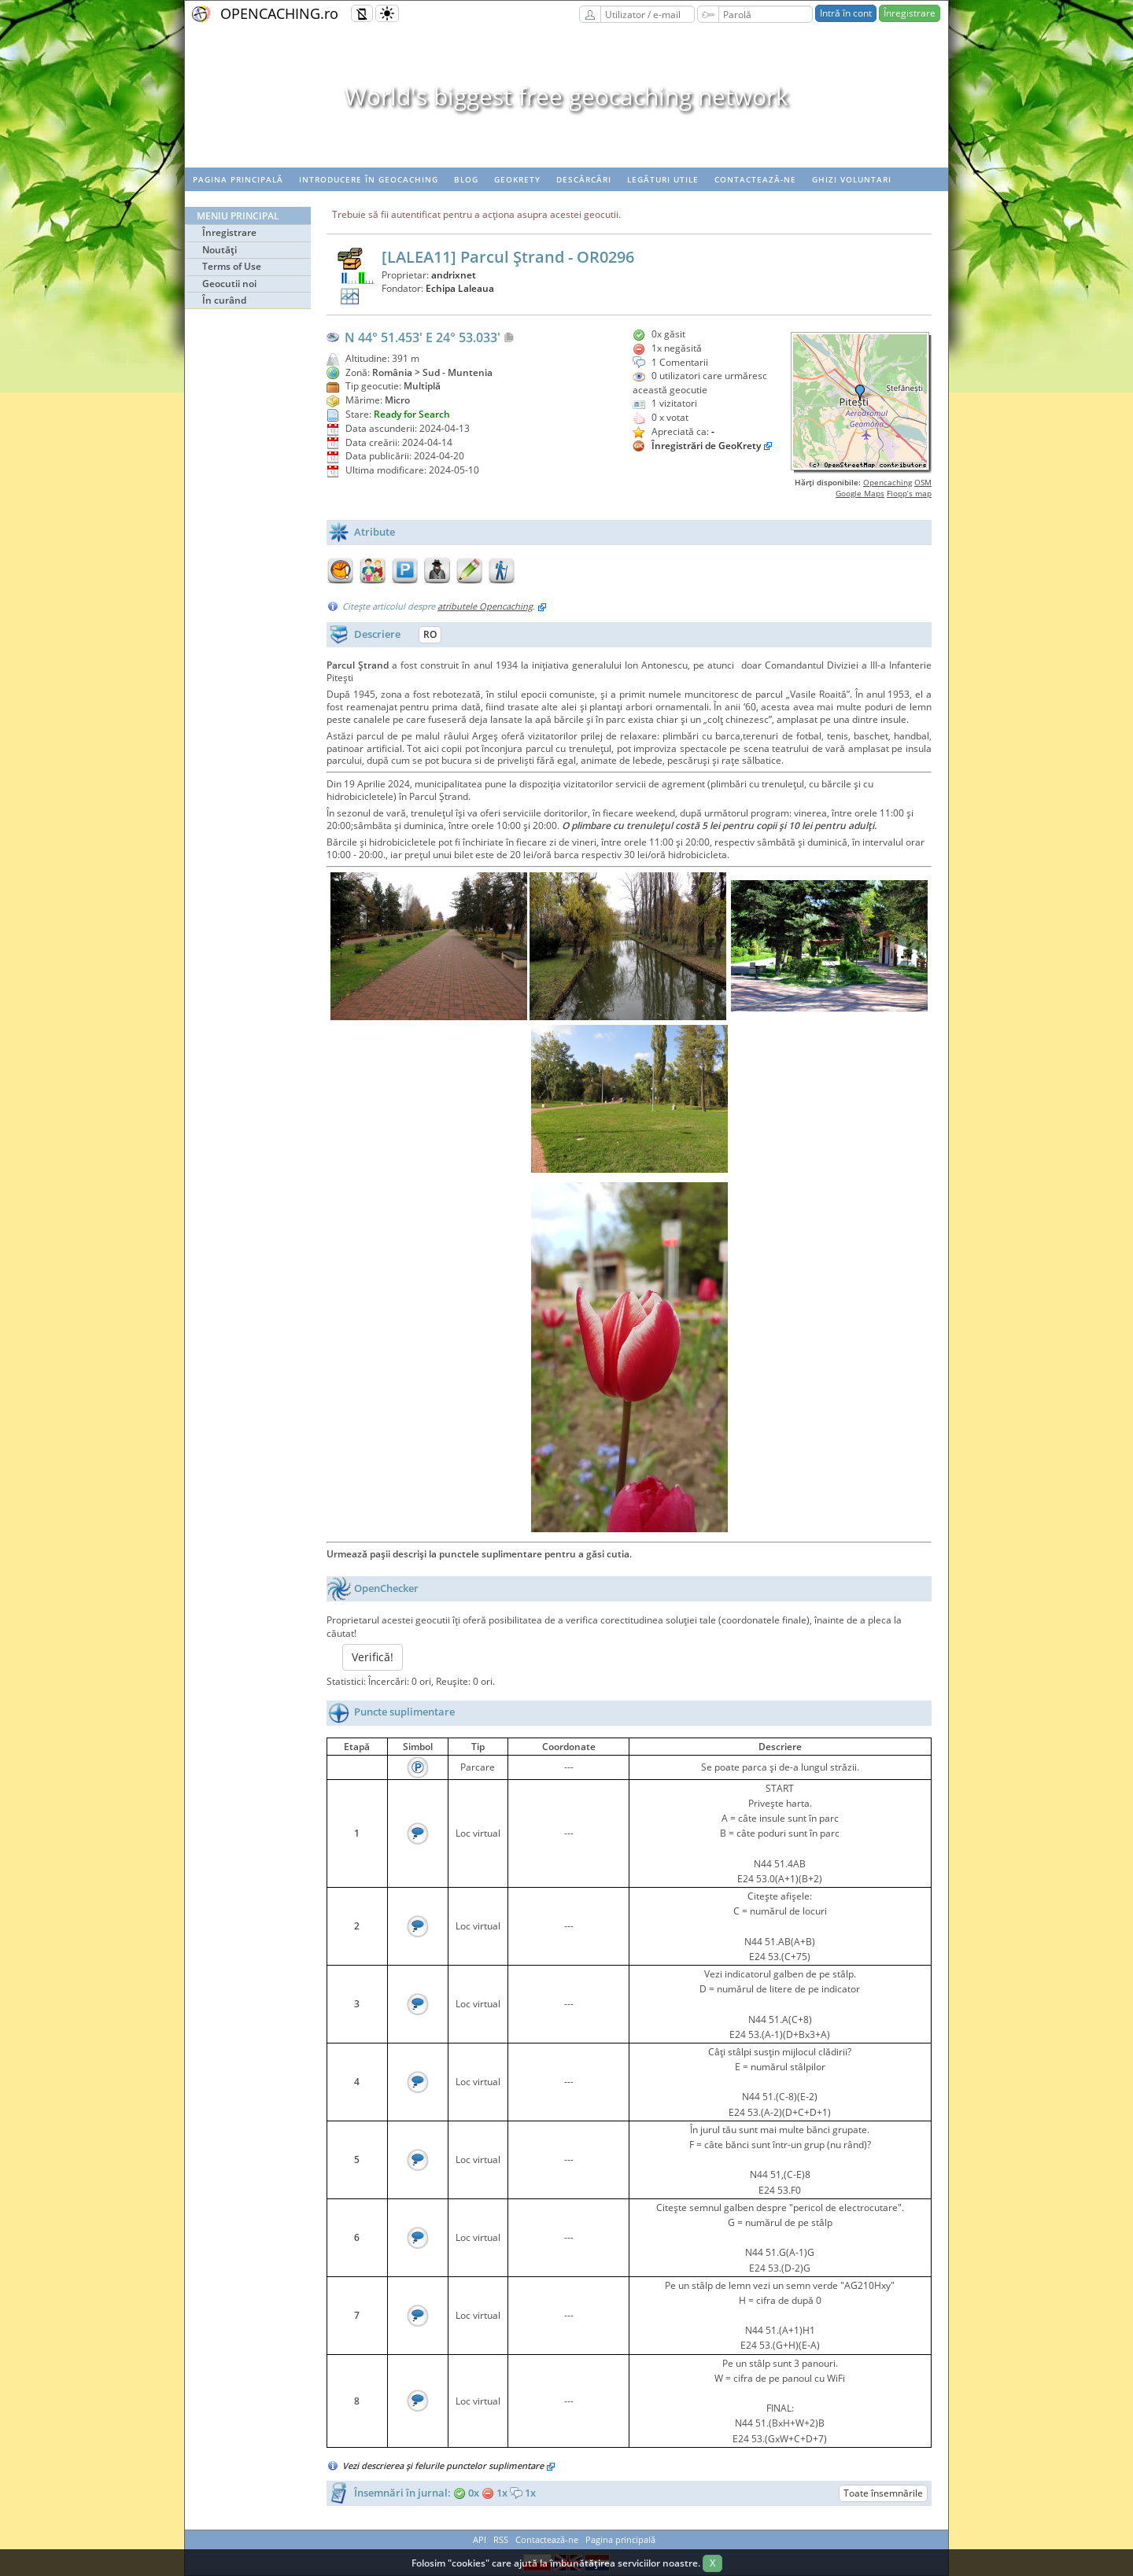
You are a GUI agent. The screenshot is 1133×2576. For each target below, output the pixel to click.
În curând (224, 300)
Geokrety (517, 179)
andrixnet (453, 275)
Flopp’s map (909, 493)
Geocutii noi (229, 283)
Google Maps (860, 493)
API (479, 2539)
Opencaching (887, 482)
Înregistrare (910, 13)
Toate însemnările (883, 2493)
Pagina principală (238, 179)
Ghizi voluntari (851, 179)
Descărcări (583, 179)
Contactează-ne (755, 179)
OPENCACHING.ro (279, 13)
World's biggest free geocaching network (566, 96)
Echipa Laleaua (460, 288)
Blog (466, 179)
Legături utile (663, 179)
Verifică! (372, 1656)
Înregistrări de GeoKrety (706, 445)
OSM (923, 482)
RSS (500, 2539)
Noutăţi (219, 249)
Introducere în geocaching (368, 179)
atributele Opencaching (485, 606)
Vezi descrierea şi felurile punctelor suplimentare (448, 2465)
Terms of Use (231, 266)
